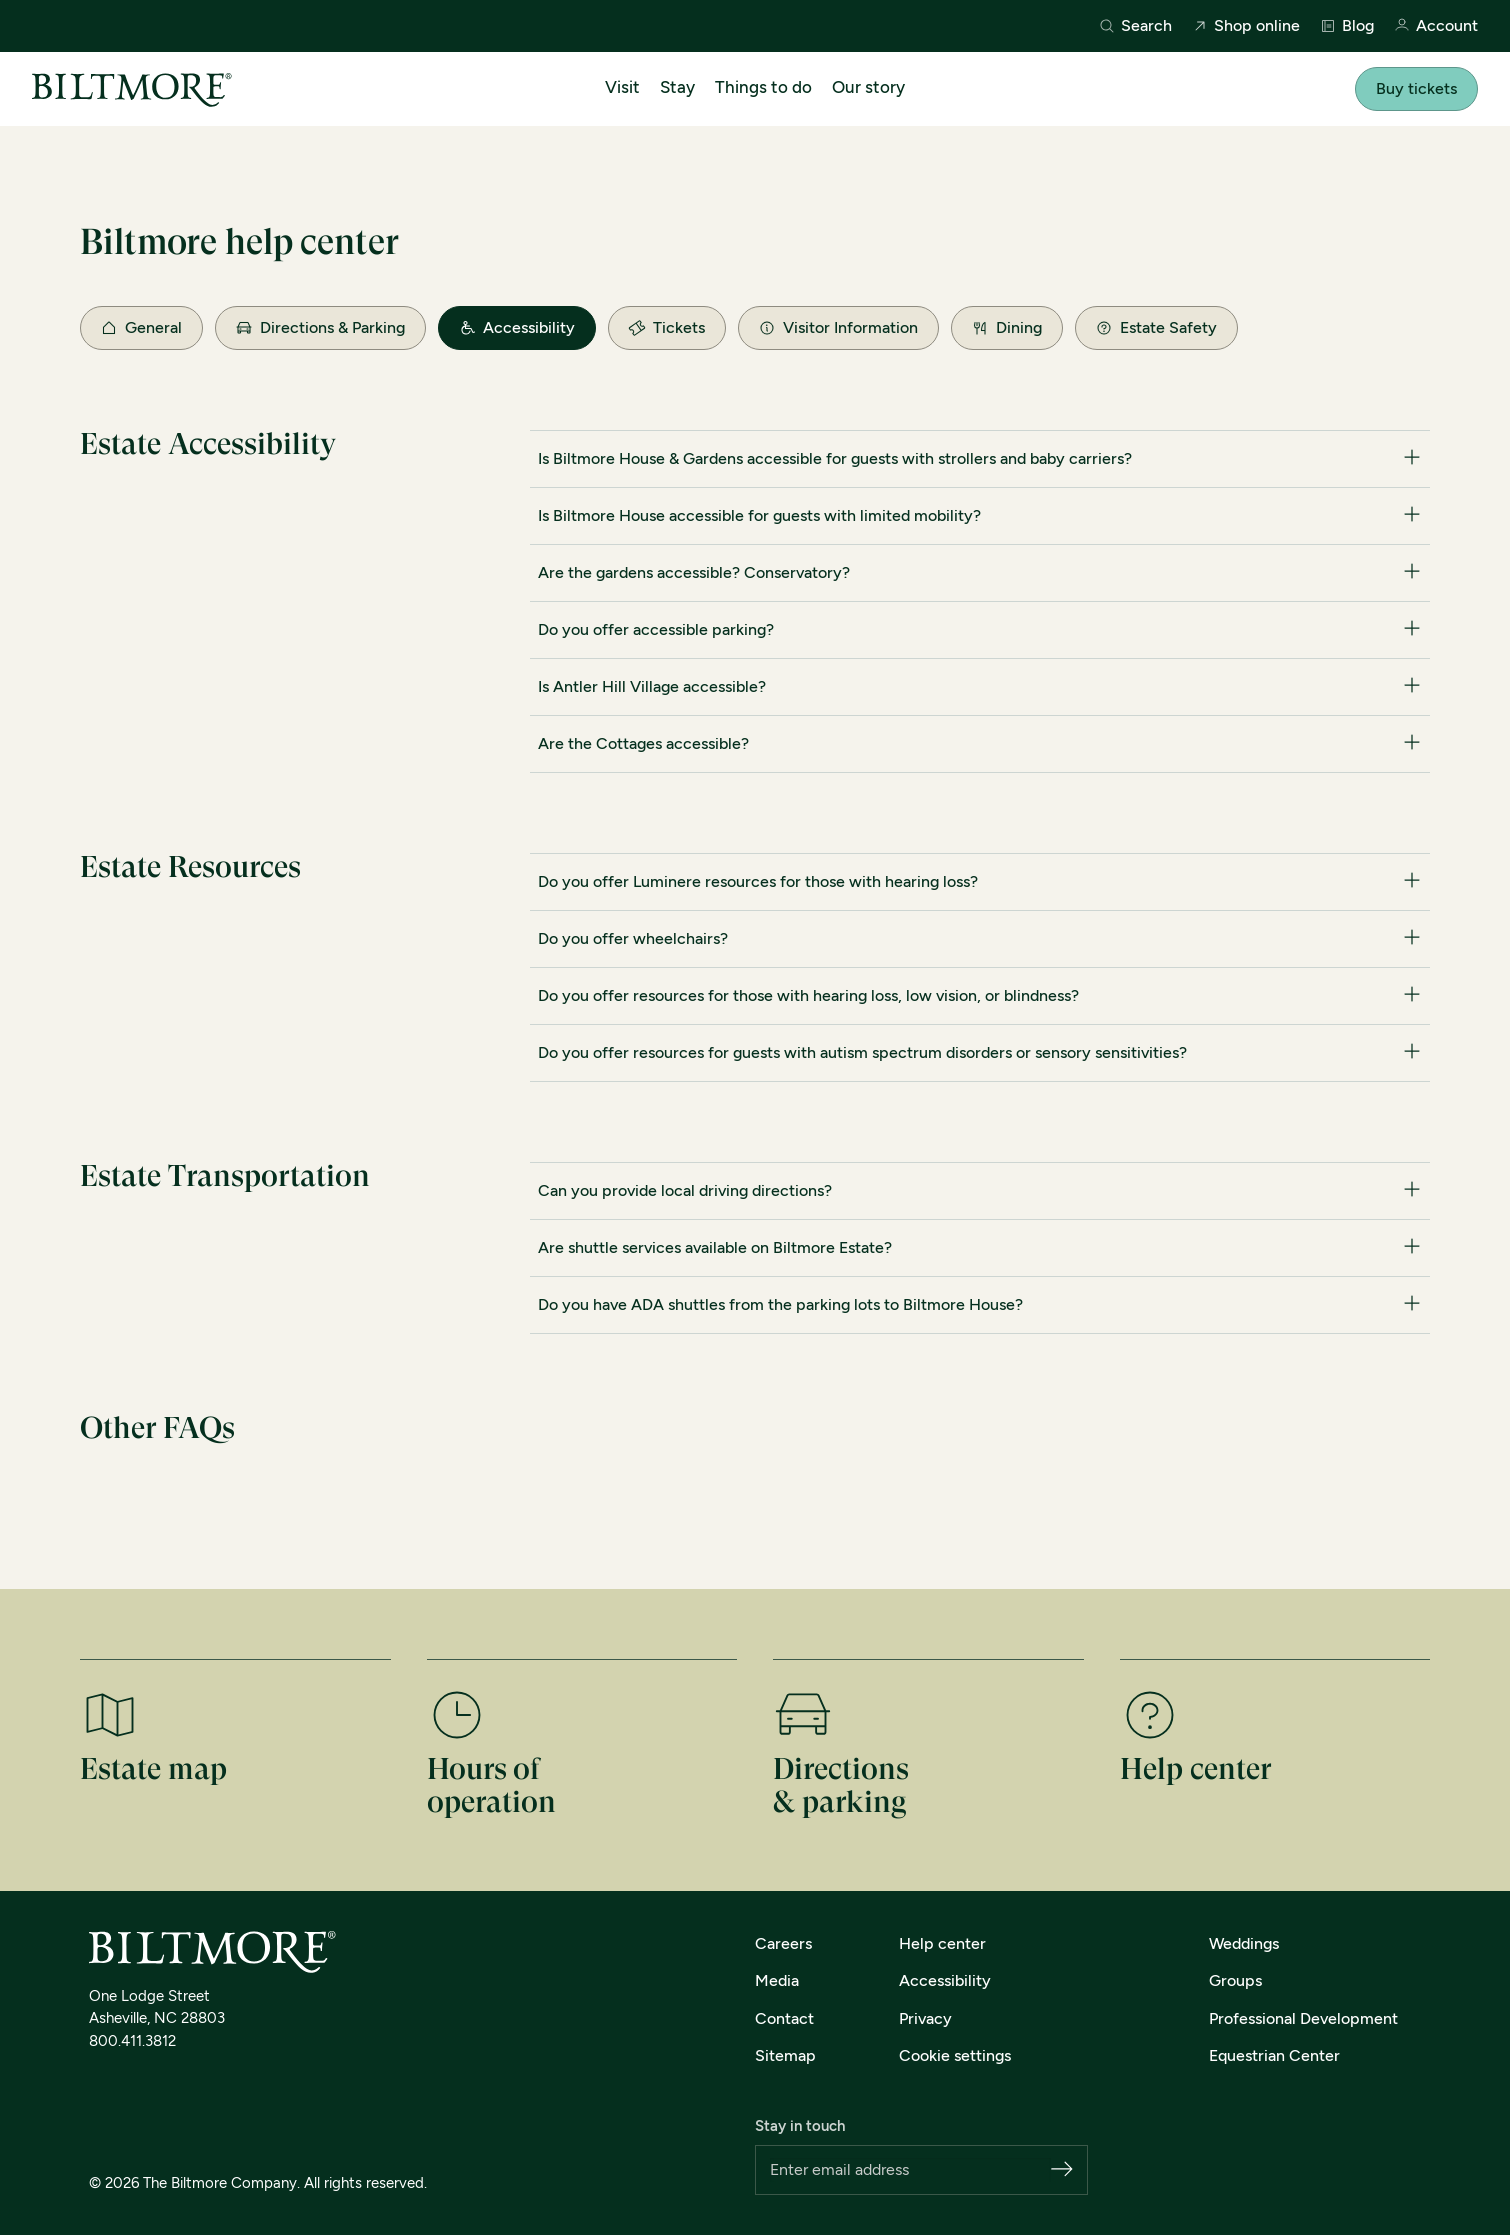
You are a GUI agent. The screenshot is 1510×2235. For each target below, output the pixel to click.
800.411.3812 (132, 2041)
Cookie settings (955, 2055)
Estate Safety (1156, 327)
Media (777, 1980)
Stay (677, 87)
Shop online (1246, 26)
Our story (868, 87)
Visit (622, 87)
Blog (1347, 26)
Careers (783, 1943)
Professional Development (1303, 2018)
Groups (1235, 1980)
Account (1436, 26)
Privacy (925, 2018)
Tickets (665, 327)
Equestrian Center (1274, 2055)
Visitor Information (838, 327)
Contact (784, 2018)
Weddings (1244, 1943)
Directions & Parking (320, 327)
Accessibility (517, 327)
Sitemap (785, 2055)
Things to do (763, 87)
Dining (1007, 327)
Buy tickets (1416, 88)
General (141, 327)
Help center (942, 1943)
